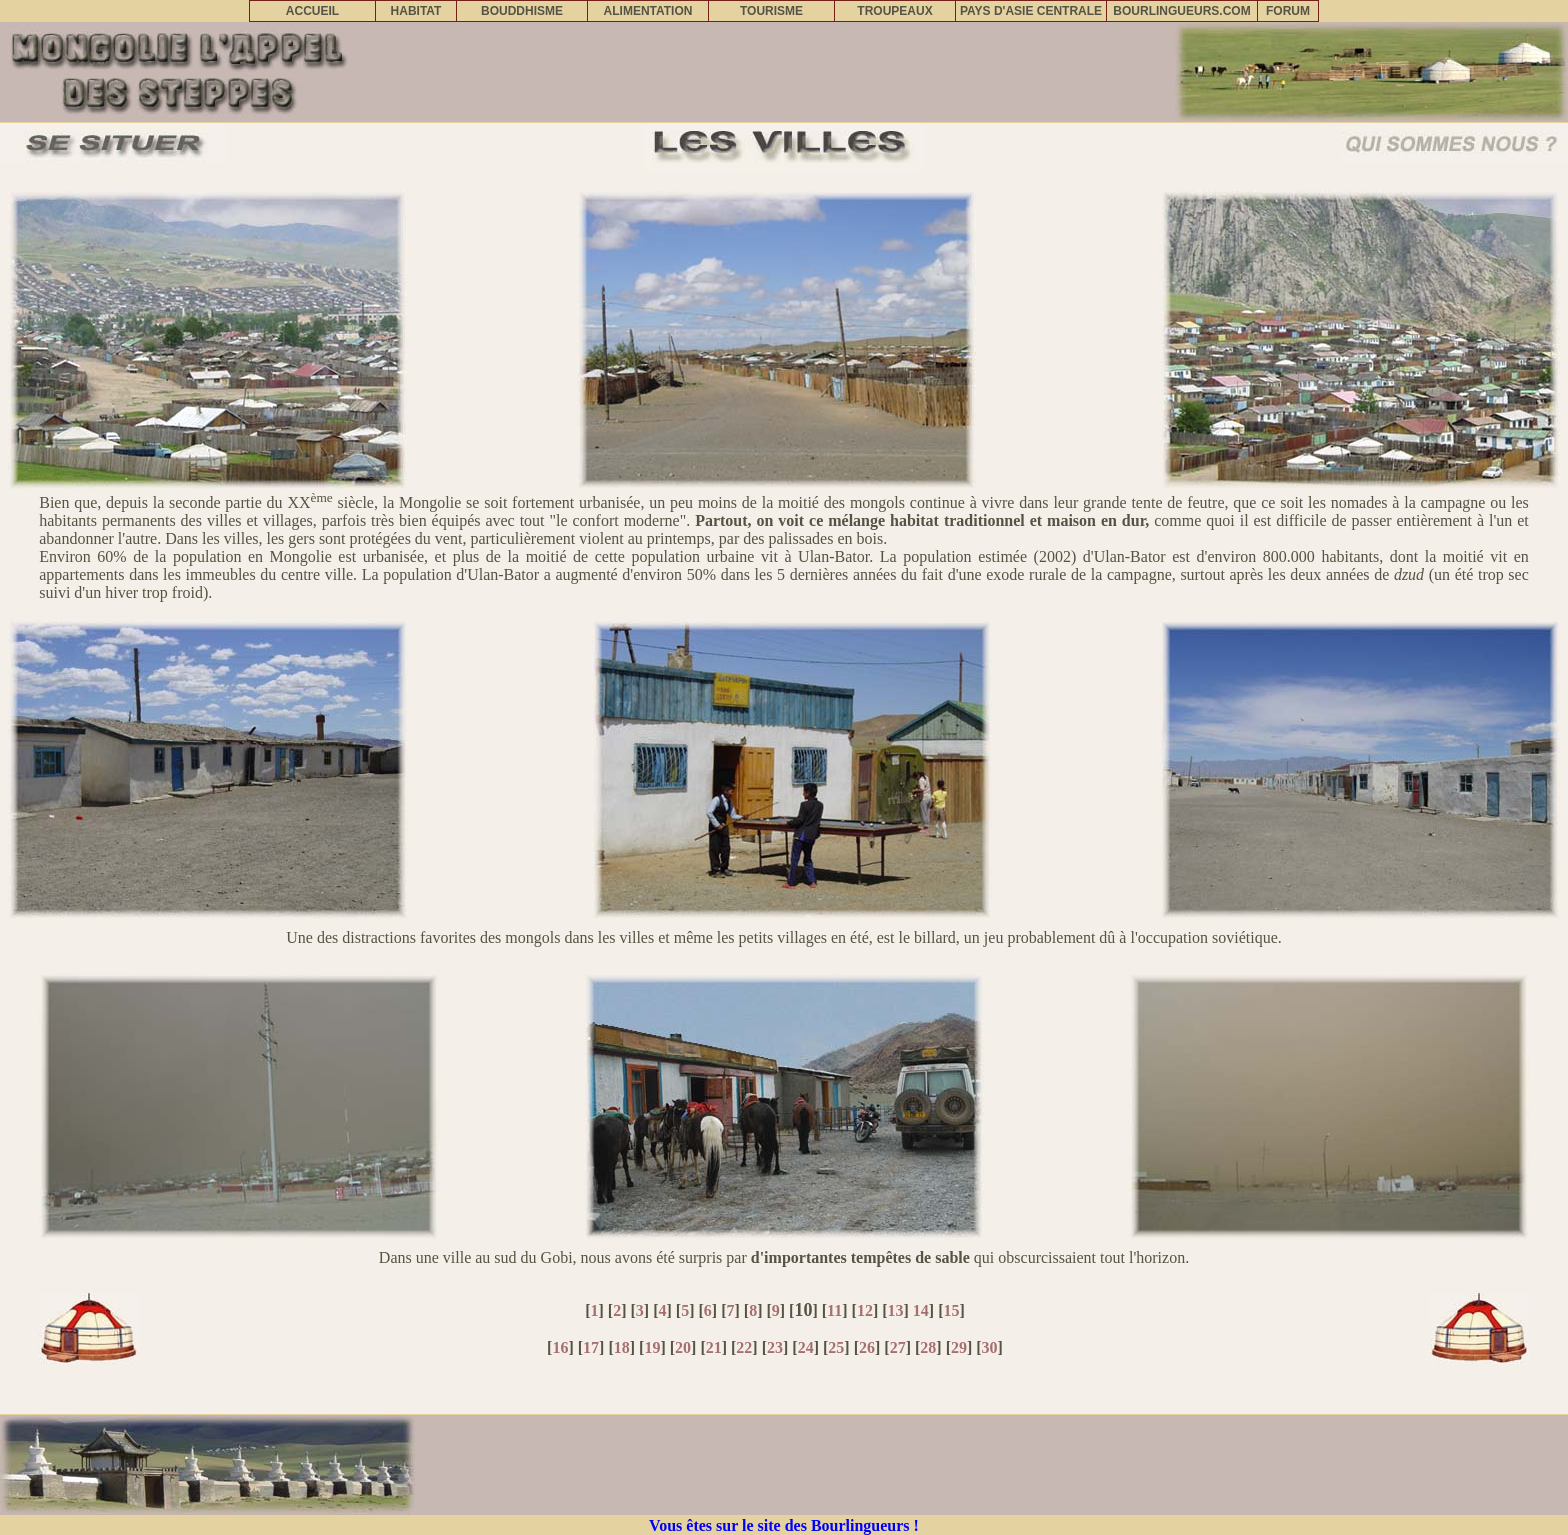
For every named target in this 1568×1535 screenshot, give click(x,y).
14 (921, 1310)
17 (591, 1347)
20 (683, 1347)
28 (928, 1347)
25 (836, 1347)
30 (990, 1347)
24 (806, 1347)
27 (898, 1347)
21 (714, 1347)
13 (896, 1310)
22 (744, 1347)
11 (834, 1310)
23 (775, 1347)
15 (952, 1310)
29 (959, 1347)
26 (867, 1347)
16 (560, 1347)
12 (865, 1310)
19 (652, 1347)
